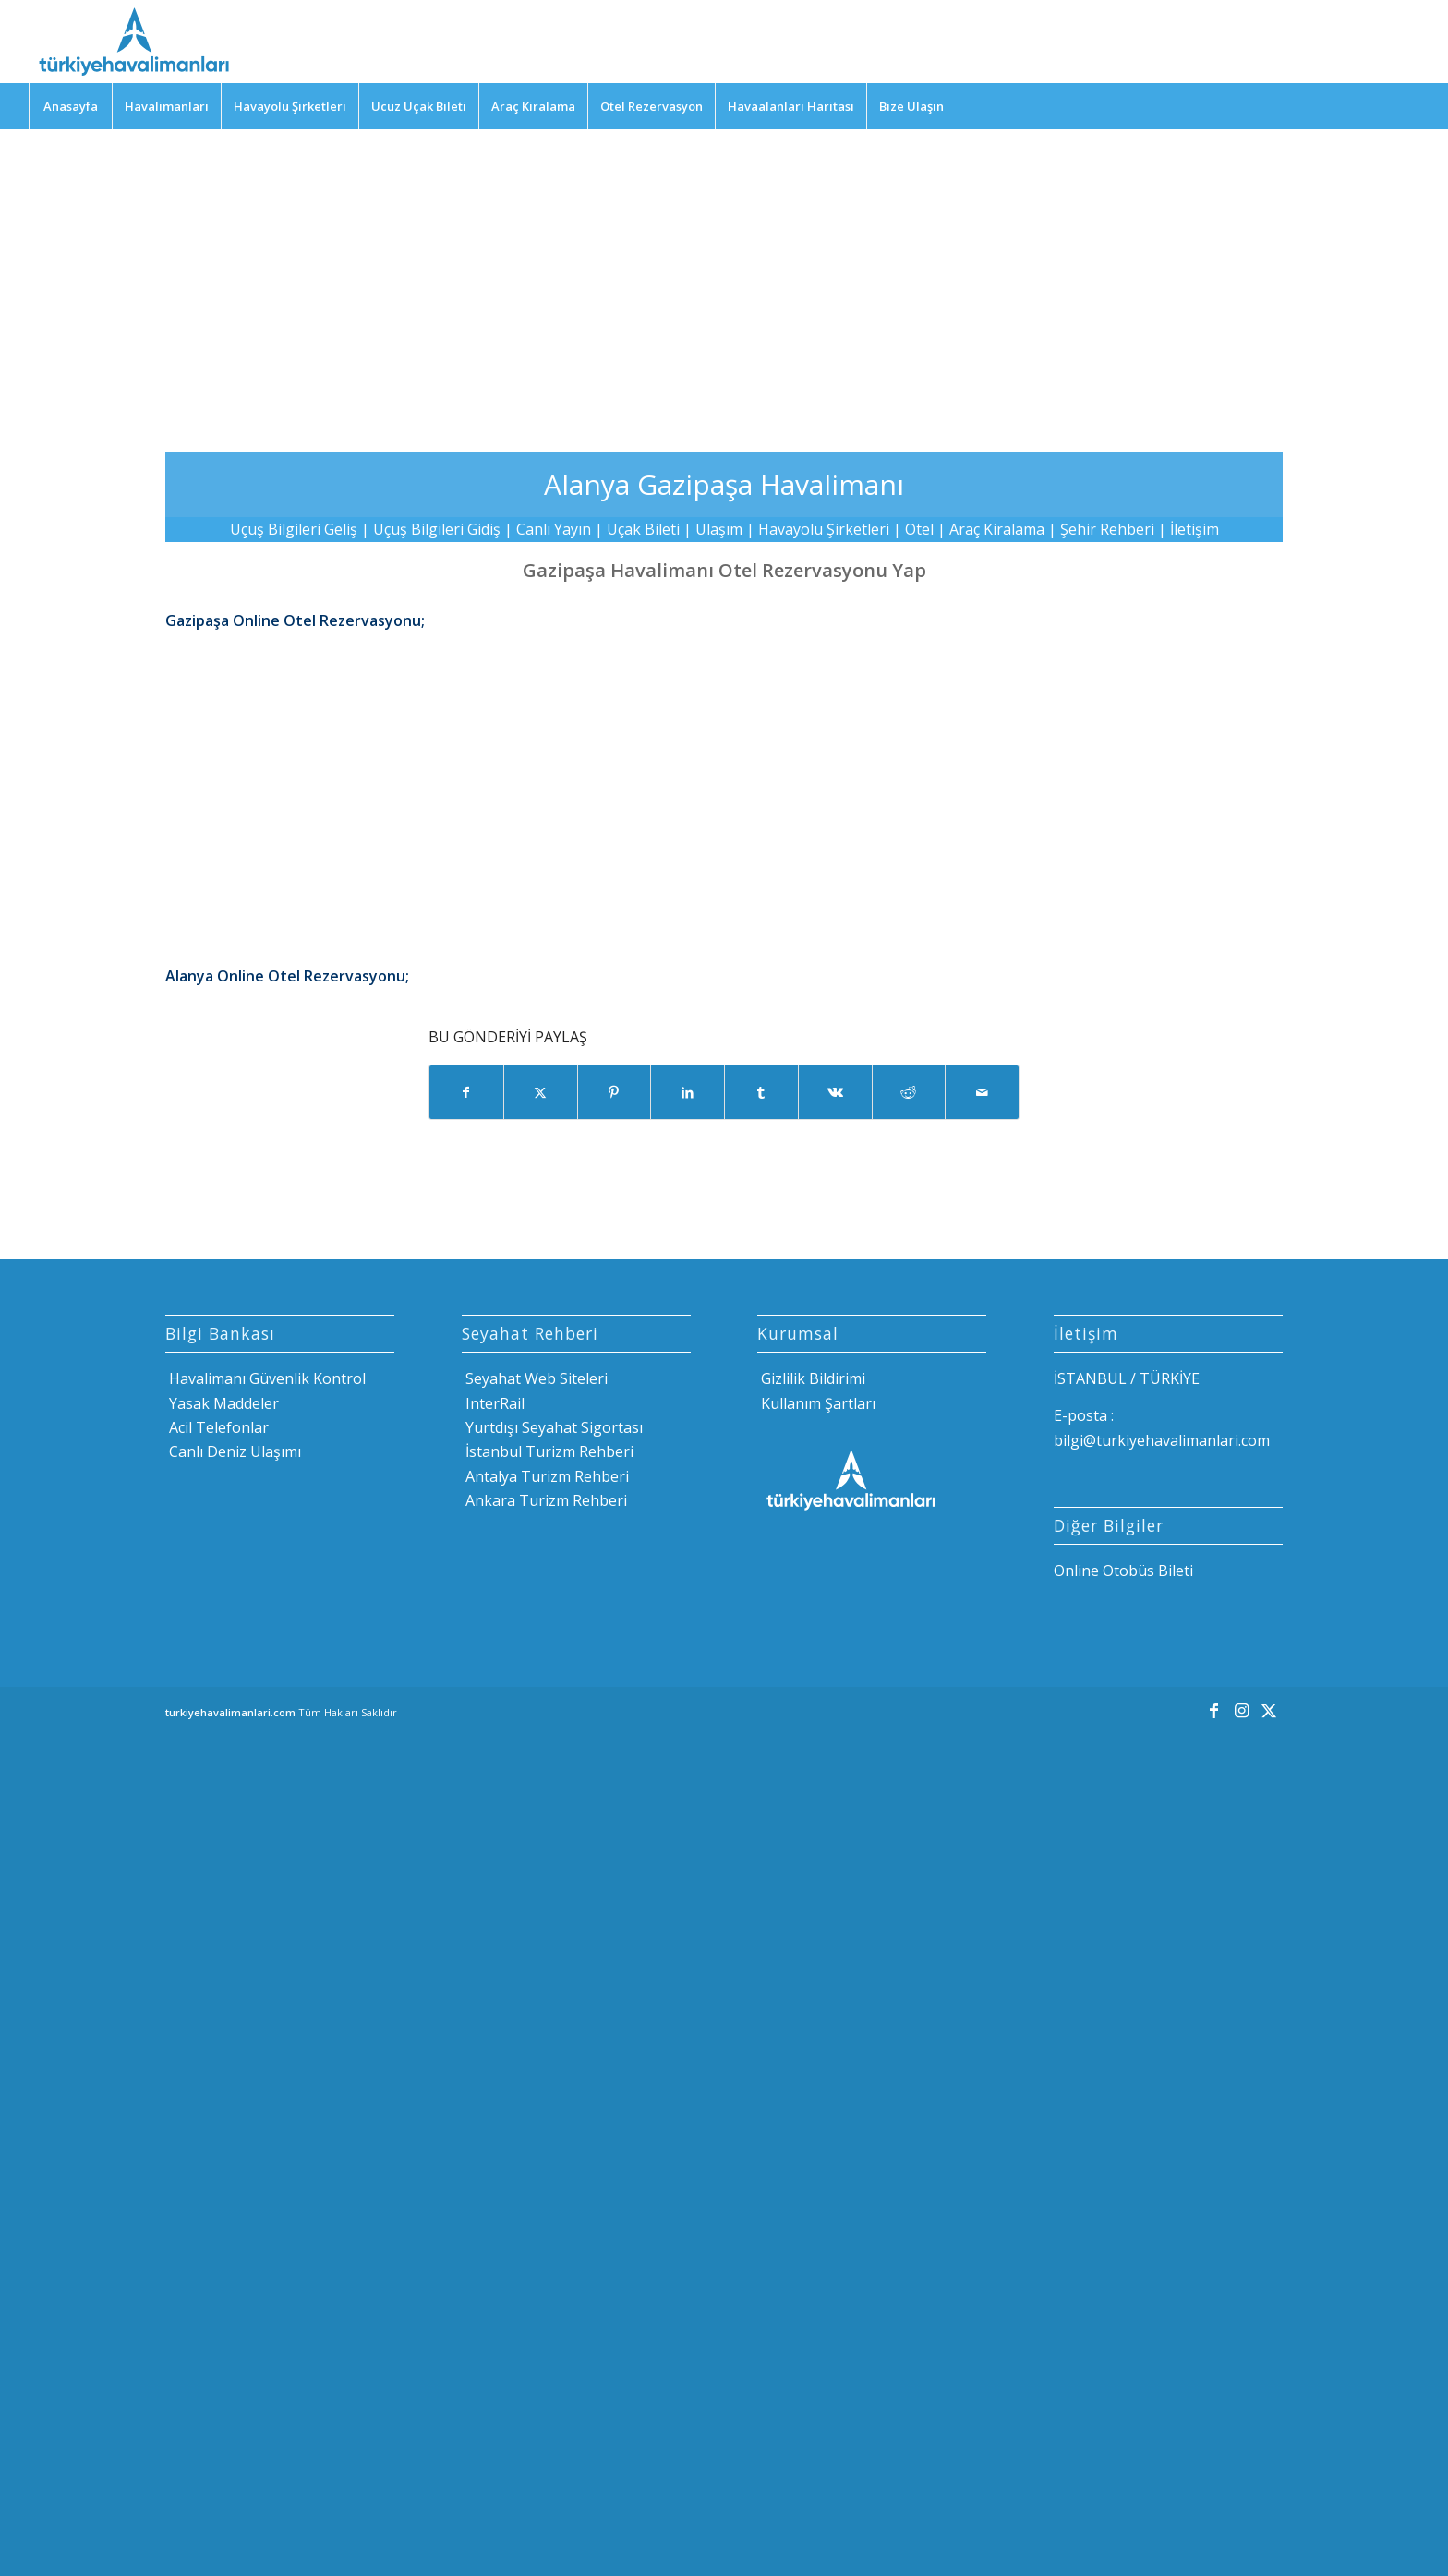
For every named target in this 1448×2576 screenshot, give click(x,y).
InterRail (493, 1403)
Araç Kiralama (996, 529)
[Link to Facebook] (1213, 1710)
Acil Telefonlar (217, 1427)
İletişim (1194, 529)
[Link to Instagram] (1241, 1710)
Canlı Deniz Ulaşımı (233, 1451)
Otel (919, 529)
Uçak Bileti (643, 529)
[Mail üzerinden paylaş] (982, 1092)
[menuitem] (70, 106)
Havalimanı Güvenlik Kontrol (265, 1378)
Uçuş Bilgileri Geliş (293, 529)
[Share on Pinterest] (614, 1092)
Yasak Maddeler (222, 1403)
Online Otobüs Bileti (1123, 1570)
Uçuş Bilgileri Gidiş (437, 529)
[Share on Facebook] (466, 1092)
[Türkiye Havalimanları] (132, 41)
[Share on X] (540, 1092)
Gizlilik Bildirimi (811, 1378)
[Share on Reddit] (909, 1092)
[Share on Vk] (835, 1092)
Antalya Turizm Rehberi (545, 1476)
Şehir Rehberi (1107, 529)
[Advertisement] (724, 277)
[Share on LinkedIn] (687, 1092)
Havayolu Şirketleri (823, 529)
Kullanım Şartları (816, 1403)
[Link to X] (1269, 1710)
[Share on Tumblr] (761, 1092)
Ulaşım (718, 529)
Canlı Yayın (553, 529)
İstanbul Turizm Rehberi (548, 1451)
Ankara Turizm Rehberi (544, 1500)
